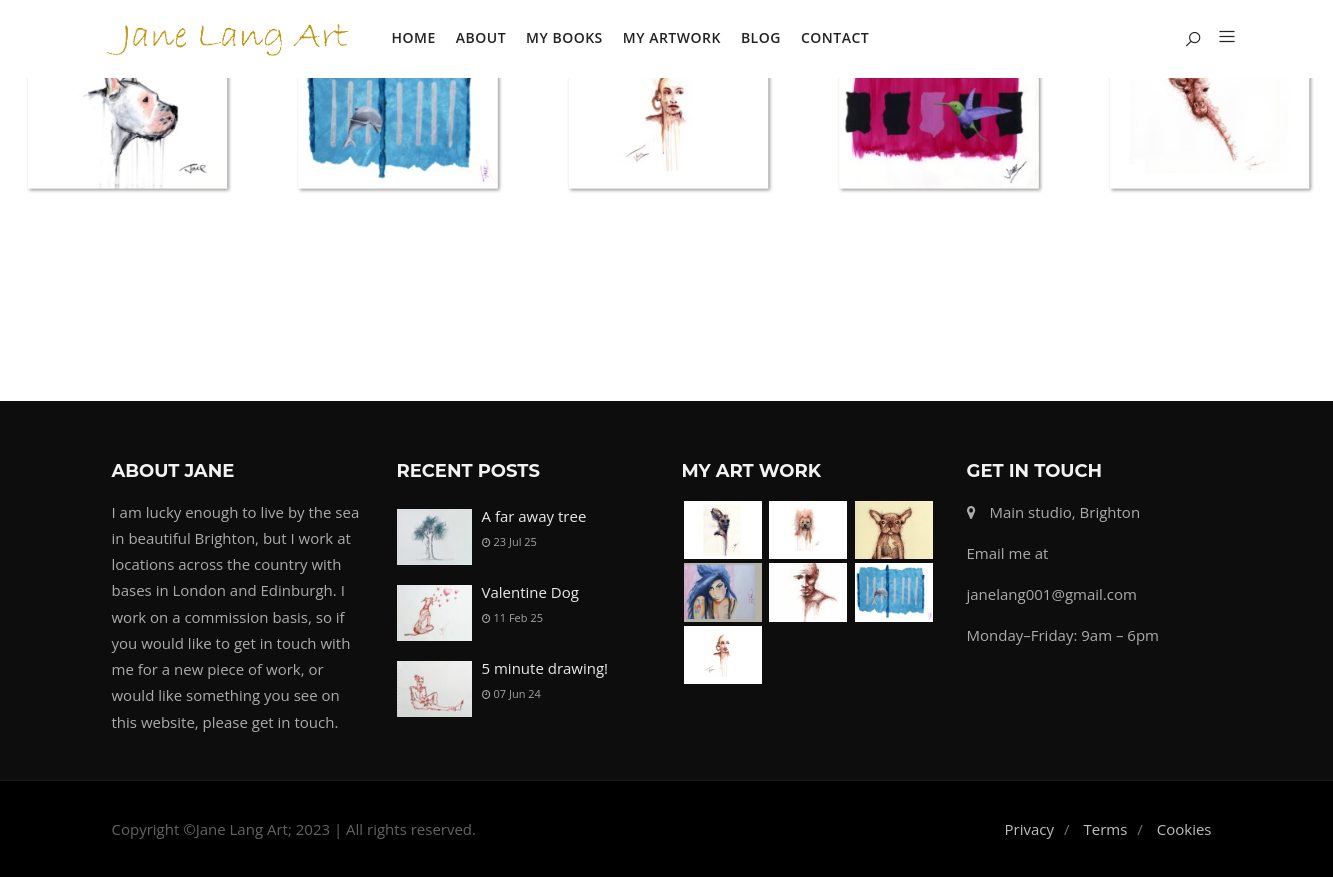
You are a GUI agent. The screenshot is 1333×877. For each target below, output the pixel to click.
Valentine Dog (530, 592)
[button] (1219, 38)
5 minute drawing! (545, 668)
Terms (1105, 829)
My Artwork (672, 37)
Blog (761, 37)
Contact (835, 37)
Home (414, 37)
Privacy (1029, 829)
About (481, 37)
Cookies (1184, 829)
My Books (564, 37)
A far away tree (534, 516)
